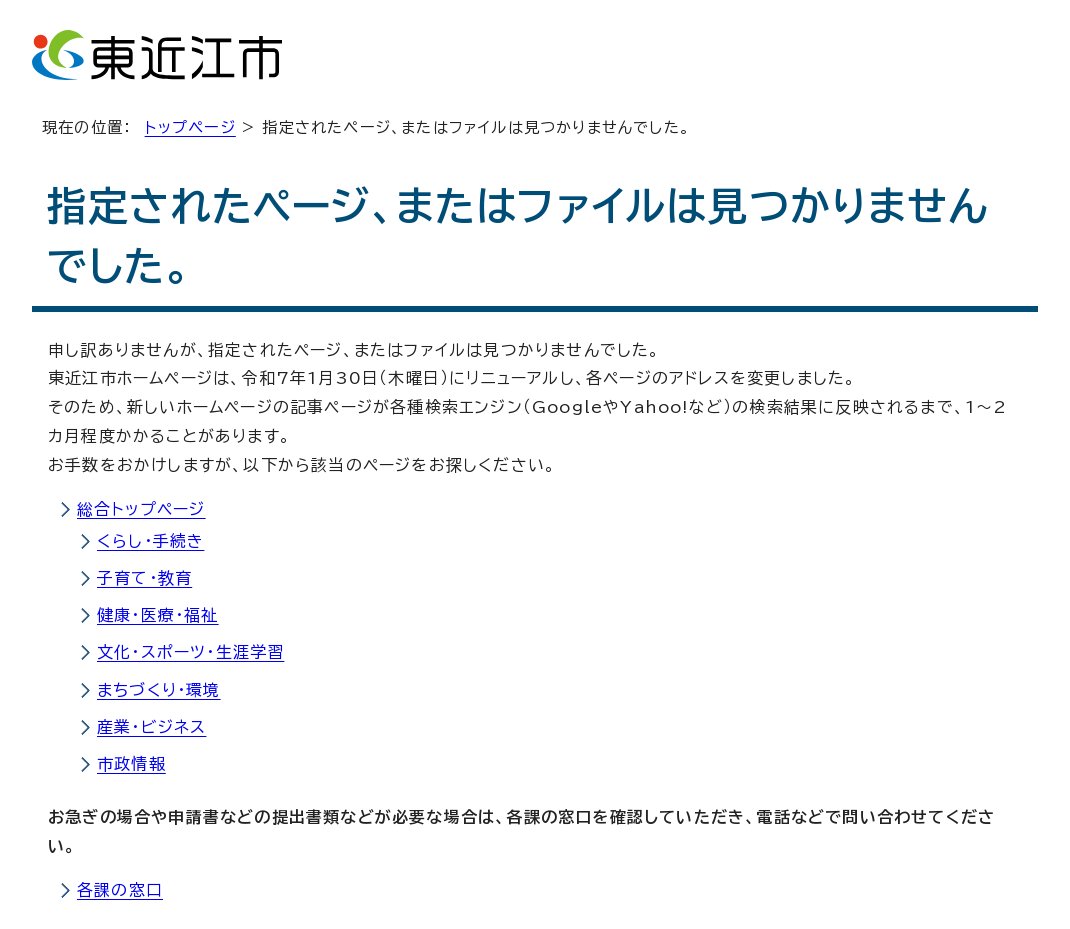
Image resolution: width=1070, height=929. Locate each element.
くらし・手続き (150, 541)
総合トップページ (141, 509)
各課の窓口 (120, 890)
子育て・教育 (144, 578)
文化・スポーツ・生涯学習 (190, 652)
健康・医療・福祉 (158, 615)
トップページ (190, 127)
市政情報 (131, 764)
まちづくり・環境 (159, 690)
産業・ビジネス (151, 727)
